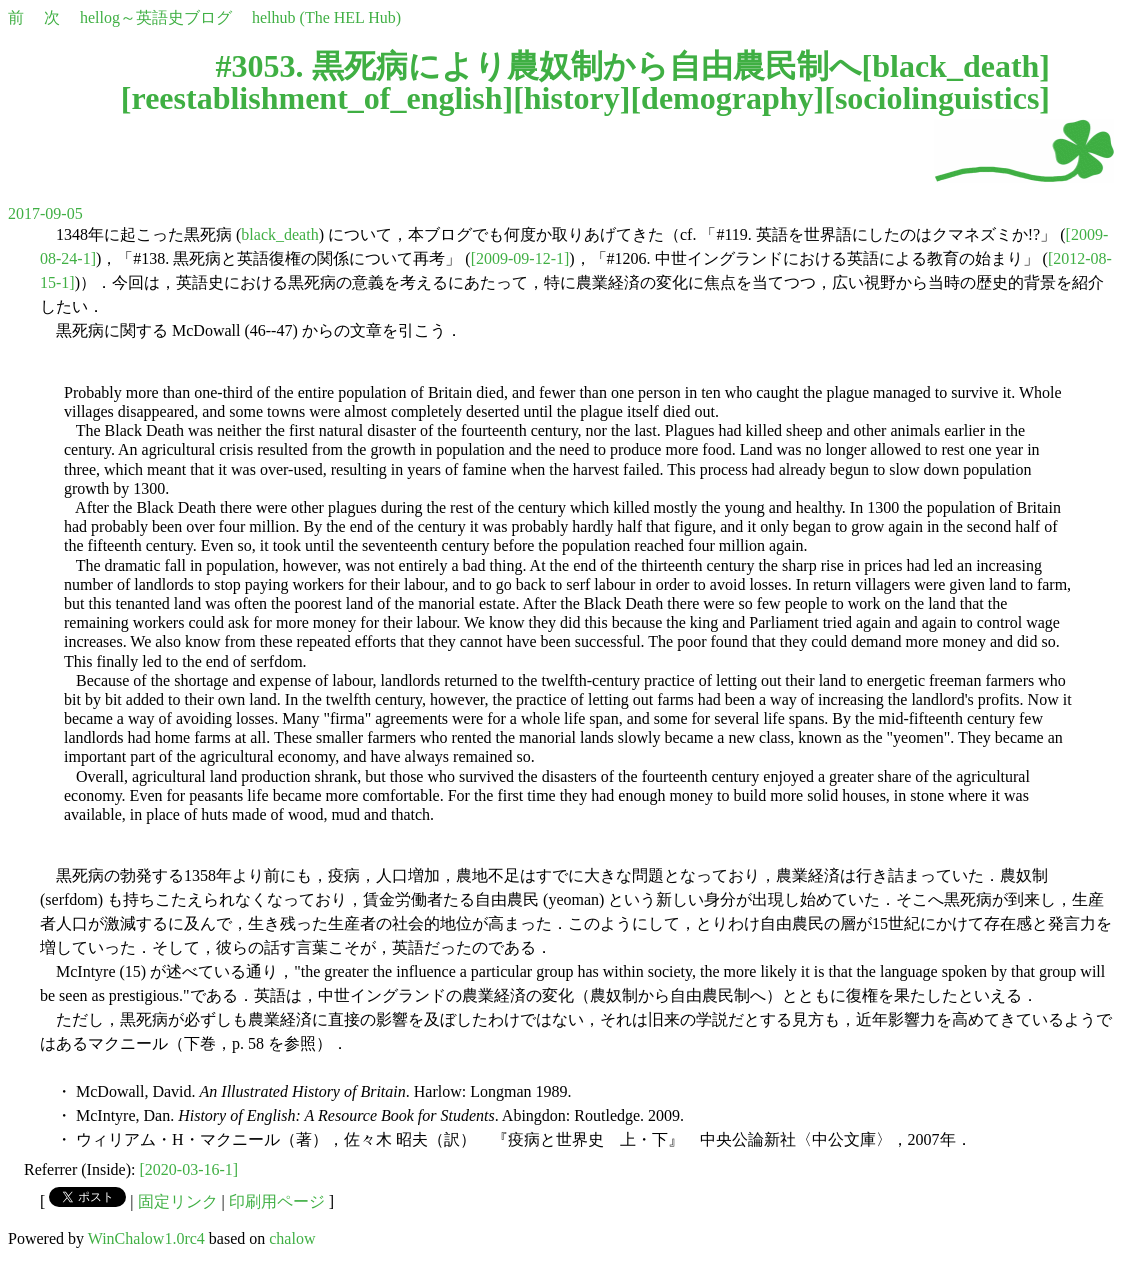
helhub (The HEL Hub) (326, 17)
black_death (955, 66)
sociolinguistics (937, 98)
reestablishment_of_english (317, 98)
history (572, 98)
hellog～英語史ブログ (156, 17)
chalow (292, 1238)
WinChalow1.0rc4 (146, 1238)
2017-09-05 (45, 213)
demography (727, 98)
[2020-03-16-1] (189, 1169)
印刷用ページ (277, 1201)
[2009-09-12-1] (520, 258)
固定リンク (178, 1201)
